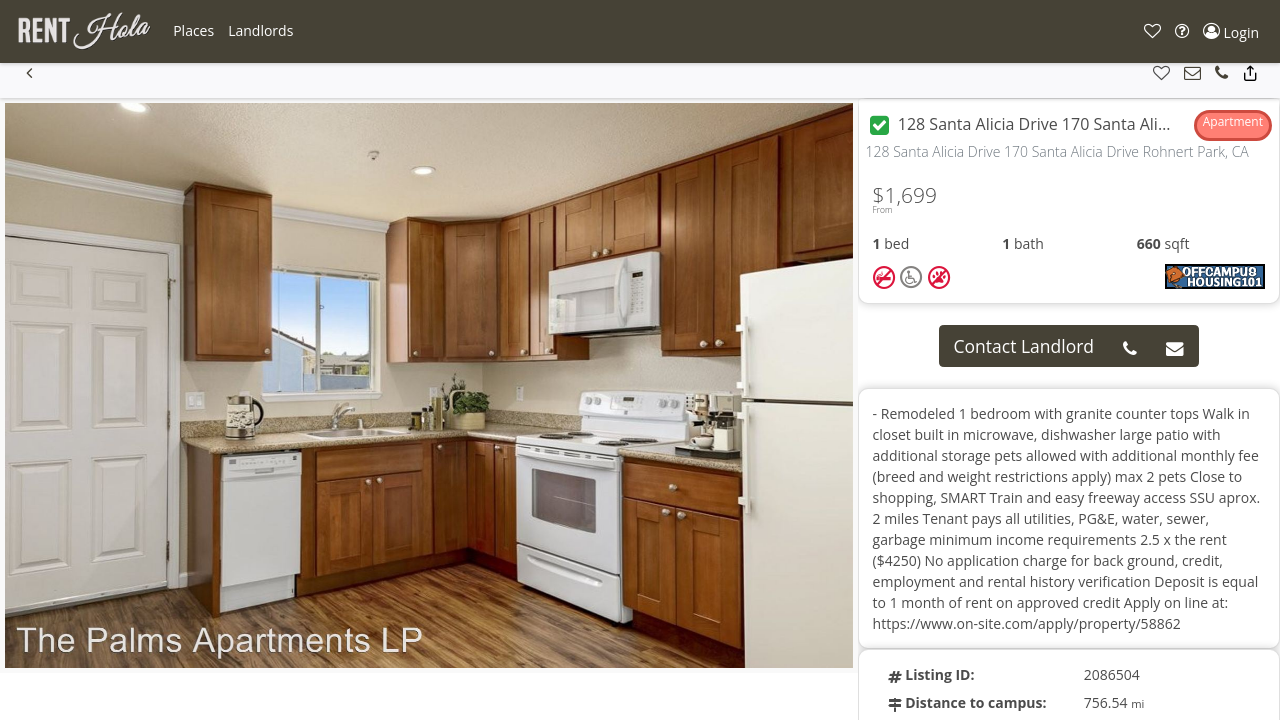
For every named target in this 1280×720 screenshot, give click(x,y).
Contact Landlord (1024, 346)
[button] (193, 31)
